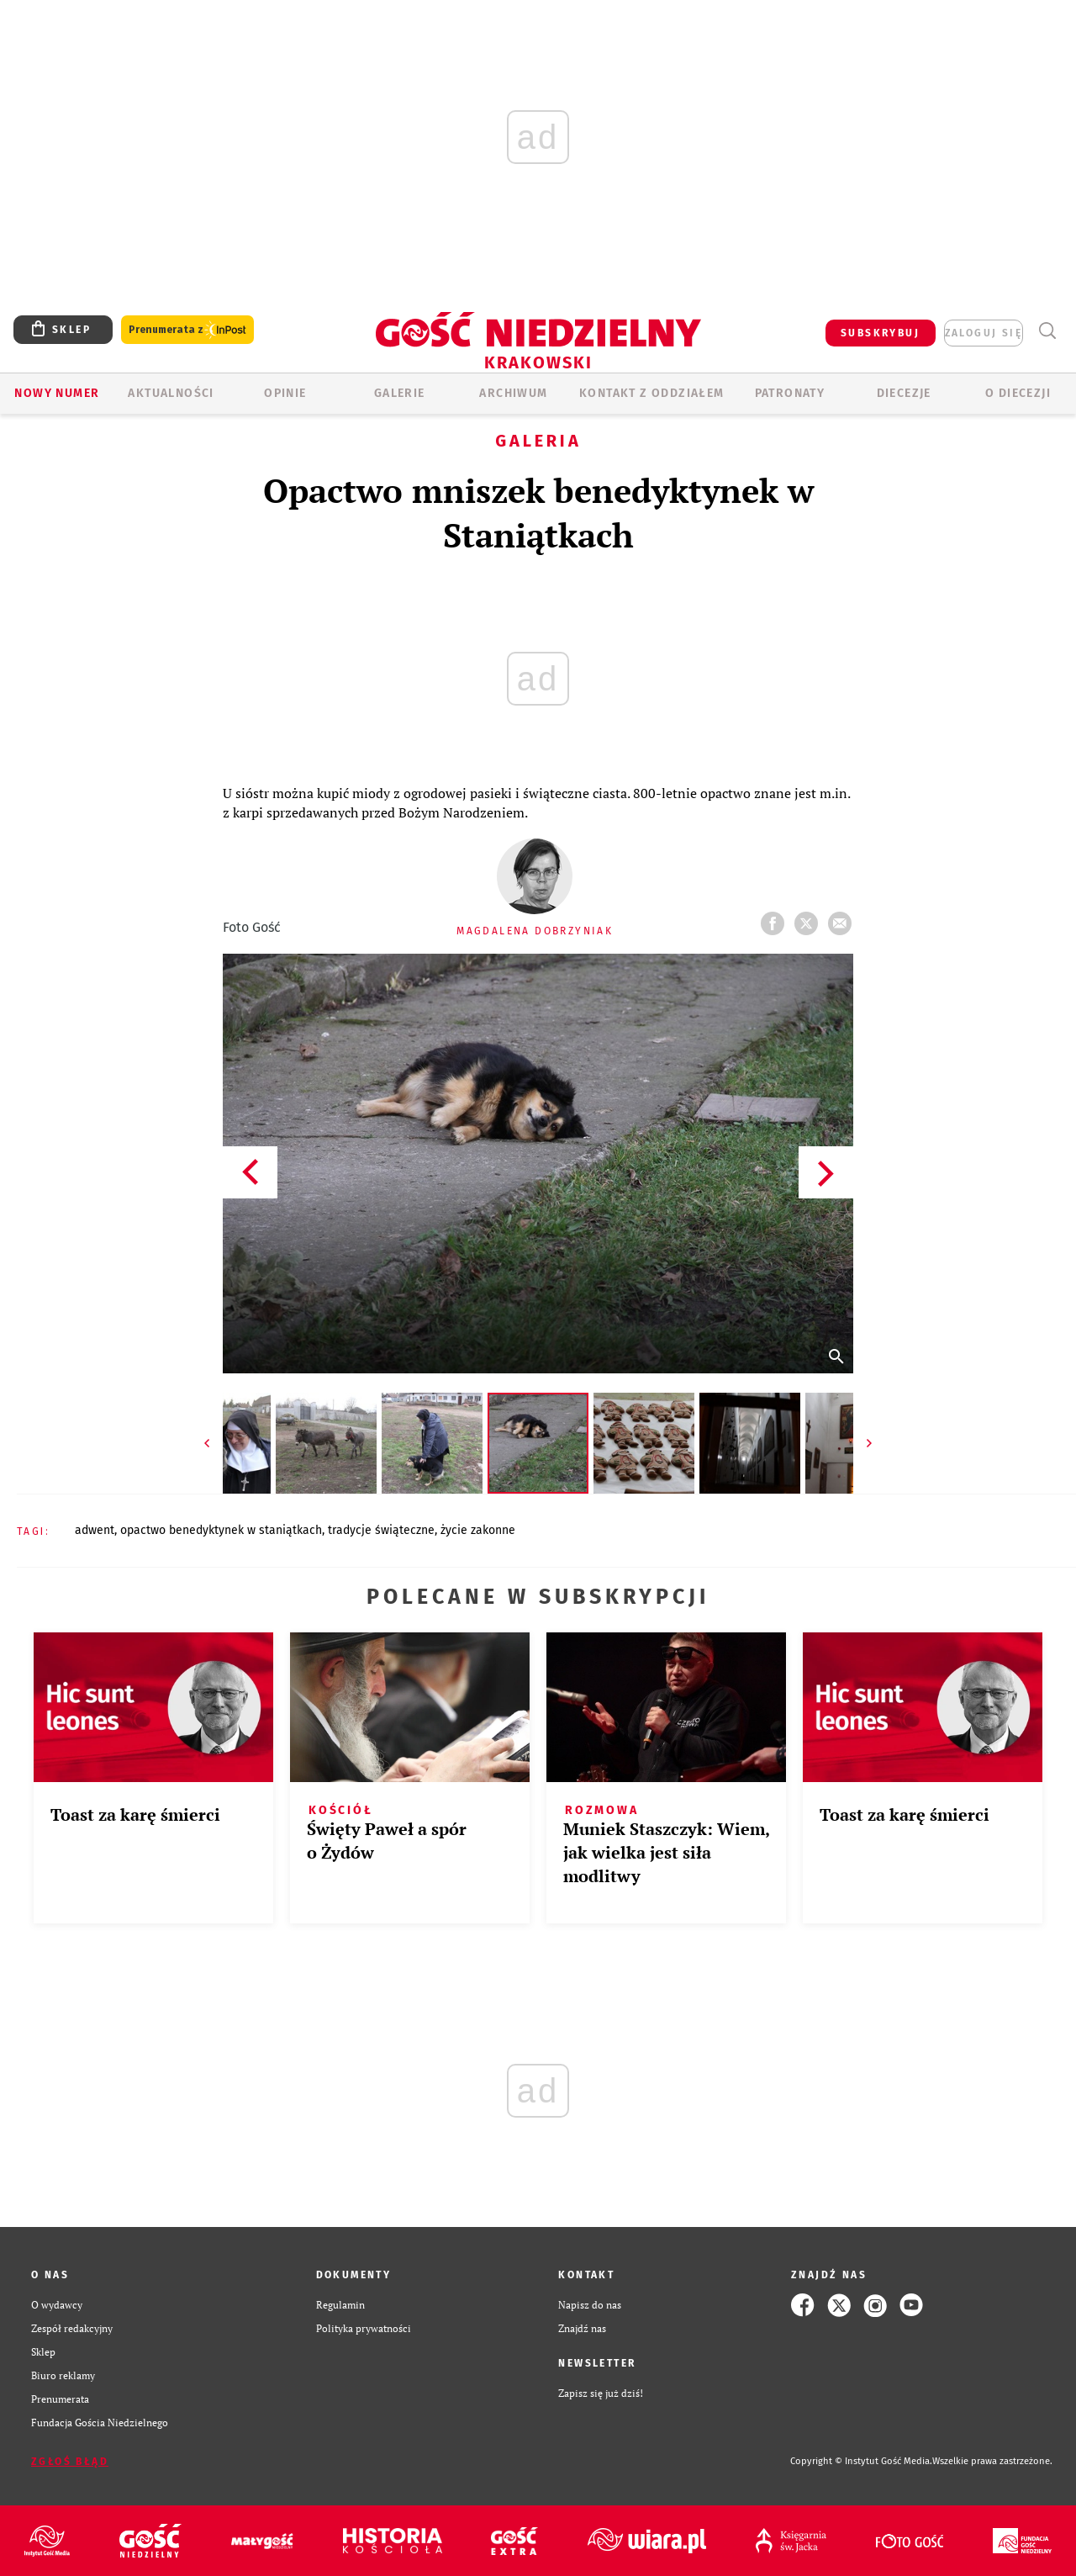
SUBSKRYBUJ (880, 333)
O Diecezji (1018, 393)
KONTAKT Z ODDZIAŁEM (652, 393)
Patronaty (790, 393)
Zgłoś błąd (69, 2462)
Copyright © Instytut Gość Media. (861, 2461)
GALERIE (399, 393)
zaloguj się (983, 333)
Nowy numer (56, 393)
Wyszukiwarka (1047, 330)
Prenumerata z (187, 330)
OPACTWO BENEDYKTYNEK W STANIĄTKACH (221, 1530)
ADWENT (94, 1530)
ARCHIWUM (513, 393)
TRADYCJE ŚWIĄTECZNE (381, 1530)
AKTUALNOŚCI (171, 393)
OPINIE (285, 393)
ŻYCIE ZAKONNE (477, 1530)
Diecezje (904, 393)
